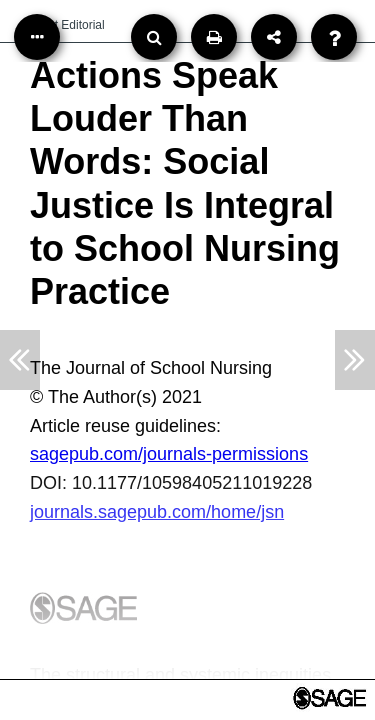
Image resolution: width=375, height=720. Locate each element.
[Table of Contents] (37, 37)
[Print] (214, 37)
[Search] (154, 37)
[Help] (334, 37)
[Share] (274, 37)
